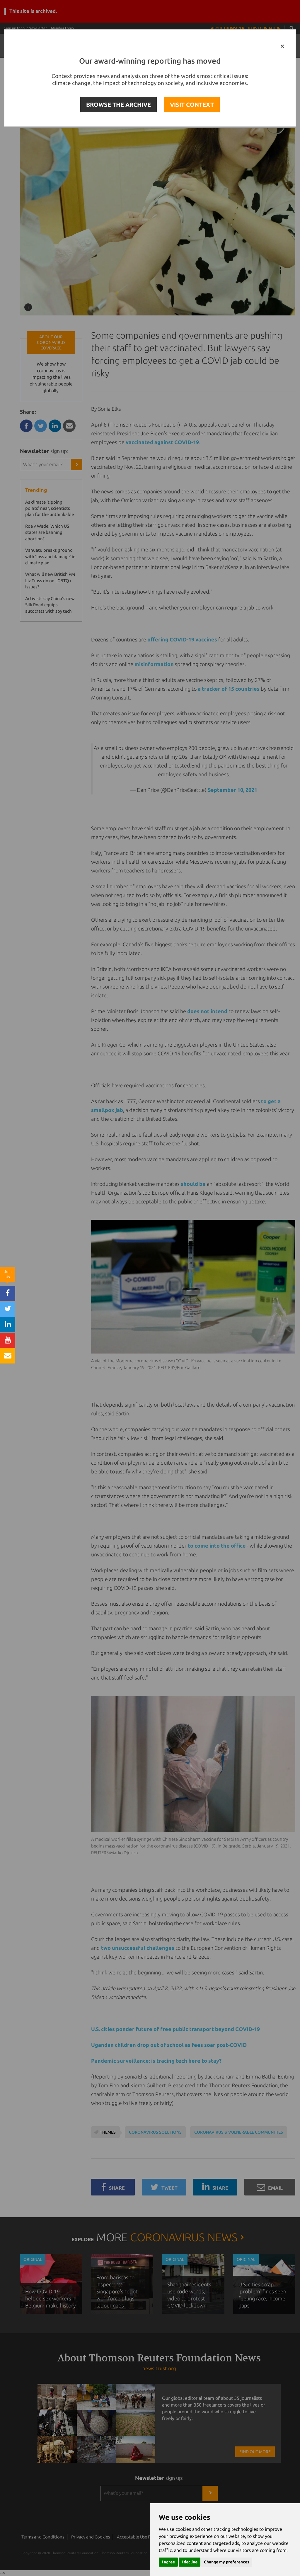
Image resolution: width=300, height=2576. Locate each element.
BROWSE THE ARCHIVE (118, 104)
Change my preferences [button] (226, 2562)
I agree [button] (168, 2562)
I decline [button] (189, 2562)
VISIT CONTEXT (192, 104)
